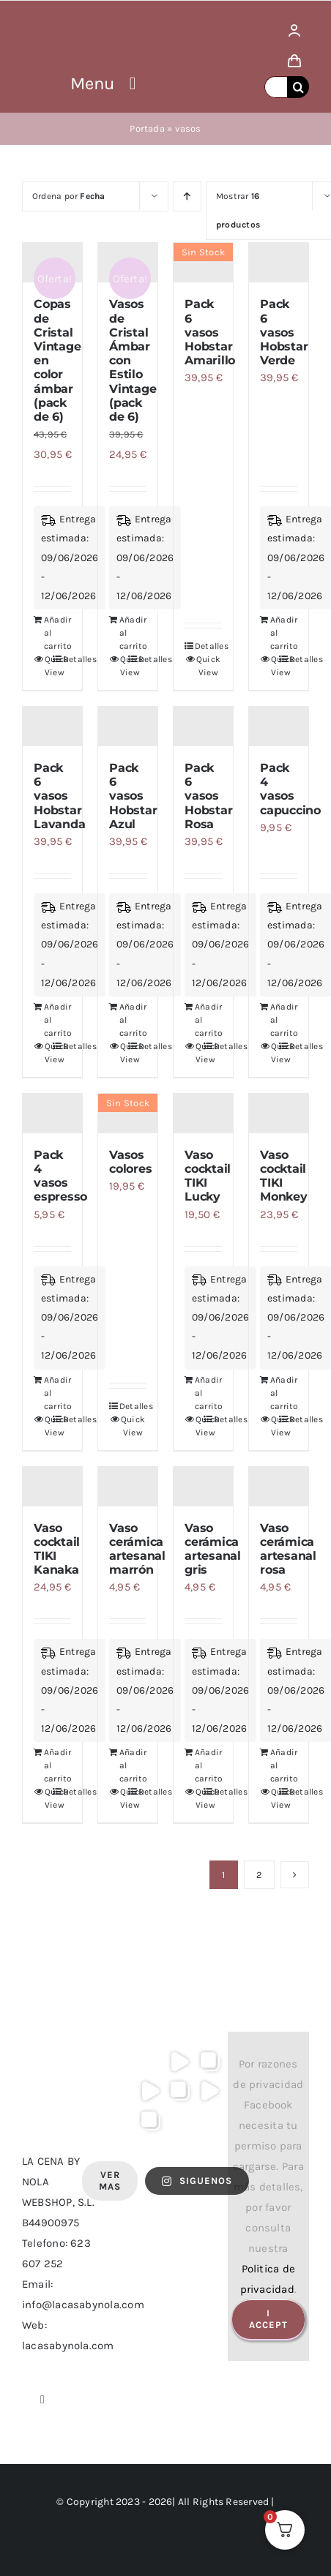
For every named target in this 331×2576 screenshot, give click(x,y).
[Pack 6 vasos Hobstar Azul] (127, 726)
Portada (147, 128)
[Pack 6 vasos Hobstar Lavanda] (52, 726)
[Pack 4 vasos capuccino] (278, 726)
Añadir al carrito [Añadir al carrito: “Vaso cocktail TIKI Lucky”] (199, 1393)
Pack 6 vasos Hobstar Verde (284, 332)
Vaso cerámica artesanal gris (213, 1549)
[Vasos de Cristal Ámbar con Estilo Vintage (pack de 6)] (127, 262)
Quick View (49, 665)
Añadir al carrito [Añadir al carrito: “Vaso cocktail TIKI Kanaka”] (48, 1765)
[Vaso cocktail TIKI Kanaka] (52, 1486)
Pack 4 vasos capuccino (290, 789)
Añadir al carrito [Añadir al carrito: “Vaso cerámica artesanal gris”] (199, 1765)
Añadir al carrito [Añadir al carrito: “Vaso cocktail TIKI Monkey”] (274, 1393)
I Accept (268, 2318)
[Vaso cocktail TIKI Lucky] (203, 1113)
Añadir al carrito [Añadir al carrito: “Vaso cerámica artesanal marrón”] (123, 1765)
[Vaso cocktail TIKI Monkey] (278, 1113)
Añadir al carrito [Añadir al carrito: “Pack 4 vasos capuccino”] (274, 1020)
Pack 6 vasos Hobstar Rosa (208, 796)
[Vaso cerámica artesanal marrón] (127, 1486)
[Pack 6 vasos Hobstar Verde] (278, 262)
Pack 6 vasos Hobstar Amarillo (210, 332)
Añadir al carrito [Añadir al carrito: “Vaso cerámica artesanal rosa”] (274, 1765)
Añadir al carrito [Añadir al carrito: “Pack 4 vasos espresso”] (48, 1393)
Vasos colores (130, 1162)
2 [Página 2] (259, 1874)
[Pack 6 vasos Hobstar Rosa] (203, 726)
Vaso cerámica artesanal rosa (288, 1549)
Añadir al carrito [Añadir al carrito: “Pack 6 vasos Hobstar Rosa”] (199, 1020)
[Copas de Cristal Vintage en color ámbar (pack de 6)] (52, 262)
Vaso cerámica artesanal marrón (137, 1549)
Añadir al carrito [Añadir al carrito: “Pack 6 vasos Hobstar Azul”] (123, 1020)
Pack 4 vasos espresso (60, 1176)
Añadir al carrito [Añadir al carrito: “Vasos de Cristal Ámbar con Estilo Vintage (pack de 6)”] (123, 633)
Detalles (208, 646)
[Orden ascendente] (187, 196)
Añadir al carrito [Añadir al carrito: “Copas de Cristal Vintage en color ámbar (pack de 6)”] (48, 633)
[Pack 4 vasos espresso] (52, 1113)
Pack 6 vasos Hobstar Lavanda (59, 796)
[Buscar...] (275, 87)
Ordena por (68, 196)
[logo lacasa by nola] (41, 20)
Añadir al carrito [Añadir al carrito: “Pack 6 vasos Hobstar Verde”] (274, 633)
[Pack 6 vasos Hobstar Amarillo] (203, 262)
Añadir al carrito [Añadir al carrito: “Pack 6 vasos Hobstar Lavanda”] (48, 1020)
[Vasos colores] (127, 1113)
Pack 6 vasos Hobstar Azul (133, 796)
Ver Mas (110, 2180)
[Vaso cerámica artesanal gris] (203, 1486)
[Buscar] (298, 87)
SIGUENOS (196, 2180)
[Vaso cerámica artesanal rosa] (278, 1486)
